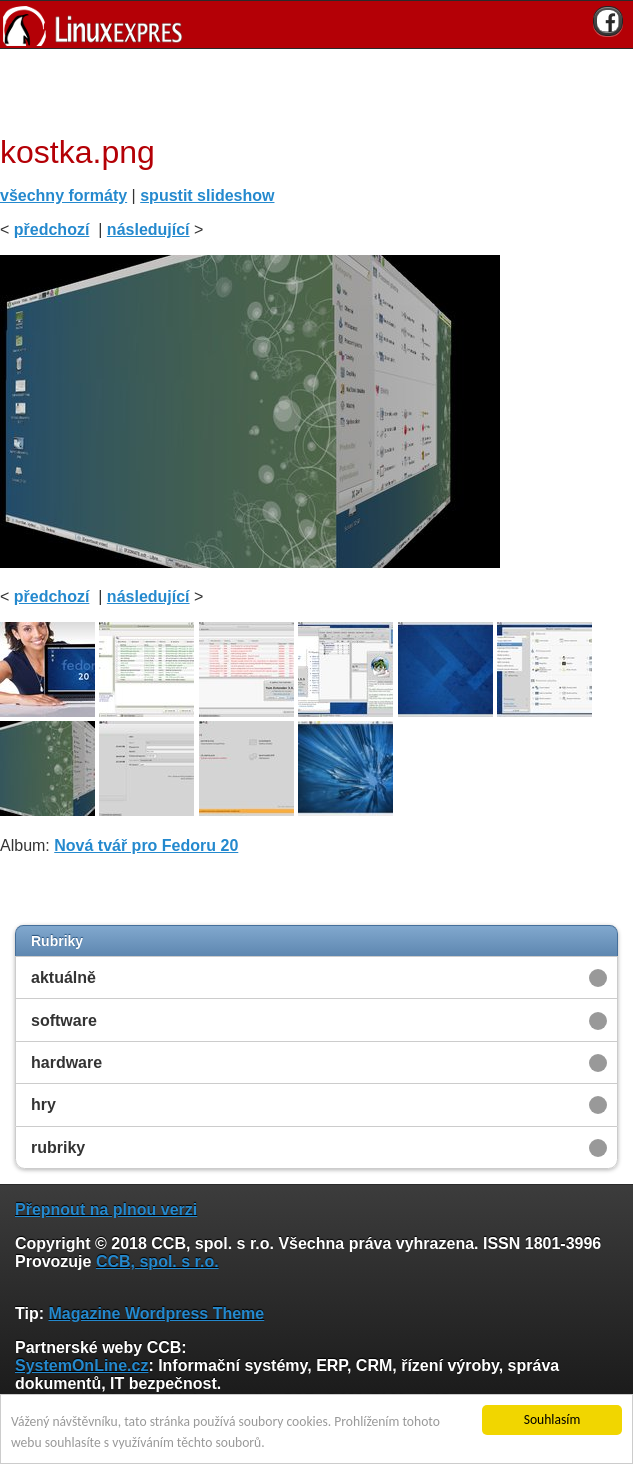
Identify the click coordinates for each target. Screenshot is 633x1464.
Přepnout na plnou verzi (106, 1209)
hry (43, 1104)
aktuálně (63, 977)
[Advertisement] (309, 89)
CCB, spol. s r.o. (157, 1261)
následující (148, 229)
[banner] (316, 24)
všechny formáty (63, 195)
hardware (66, 1062)
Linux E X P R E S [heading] (316, 24)
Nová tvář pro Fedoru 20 (146, 845)
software (64, 1020)
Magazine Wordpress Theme (156, 1313)
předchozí (52, 229)
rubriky (58, 1147)
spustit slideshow (207, 195)
